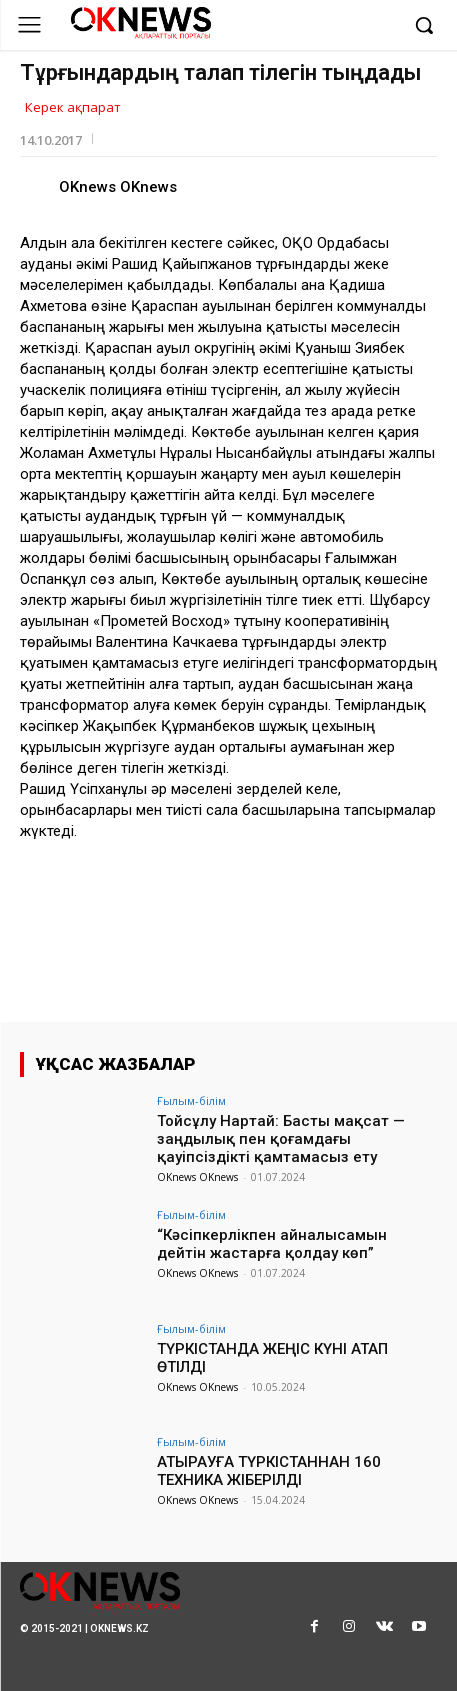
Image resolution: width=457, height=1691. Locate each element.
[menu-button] (29, 24)
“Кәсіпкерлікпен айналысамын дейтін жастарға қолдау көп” (272, 1244)
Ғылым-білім (191, 1100)
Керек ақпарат (73, 108)
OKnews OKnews (118, 187)
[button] (424, 25)
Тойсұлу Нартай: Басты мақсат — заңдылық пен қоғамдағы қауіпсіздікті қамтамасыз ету (281, 1139)
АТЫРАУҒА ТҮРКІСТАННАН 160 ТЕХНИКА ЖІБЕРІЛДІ (269, 1471)
